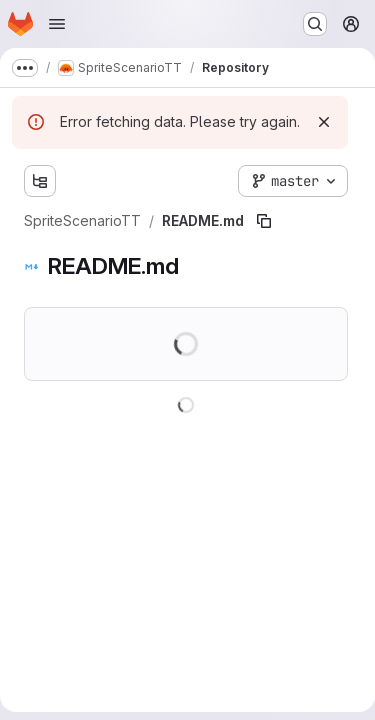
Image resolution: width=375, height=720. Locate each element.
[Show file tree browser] (40, 181)
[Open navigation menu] (57, 24)
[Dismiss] (324, 122)
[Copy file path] (264, 221)
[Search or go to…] (315, 24)
